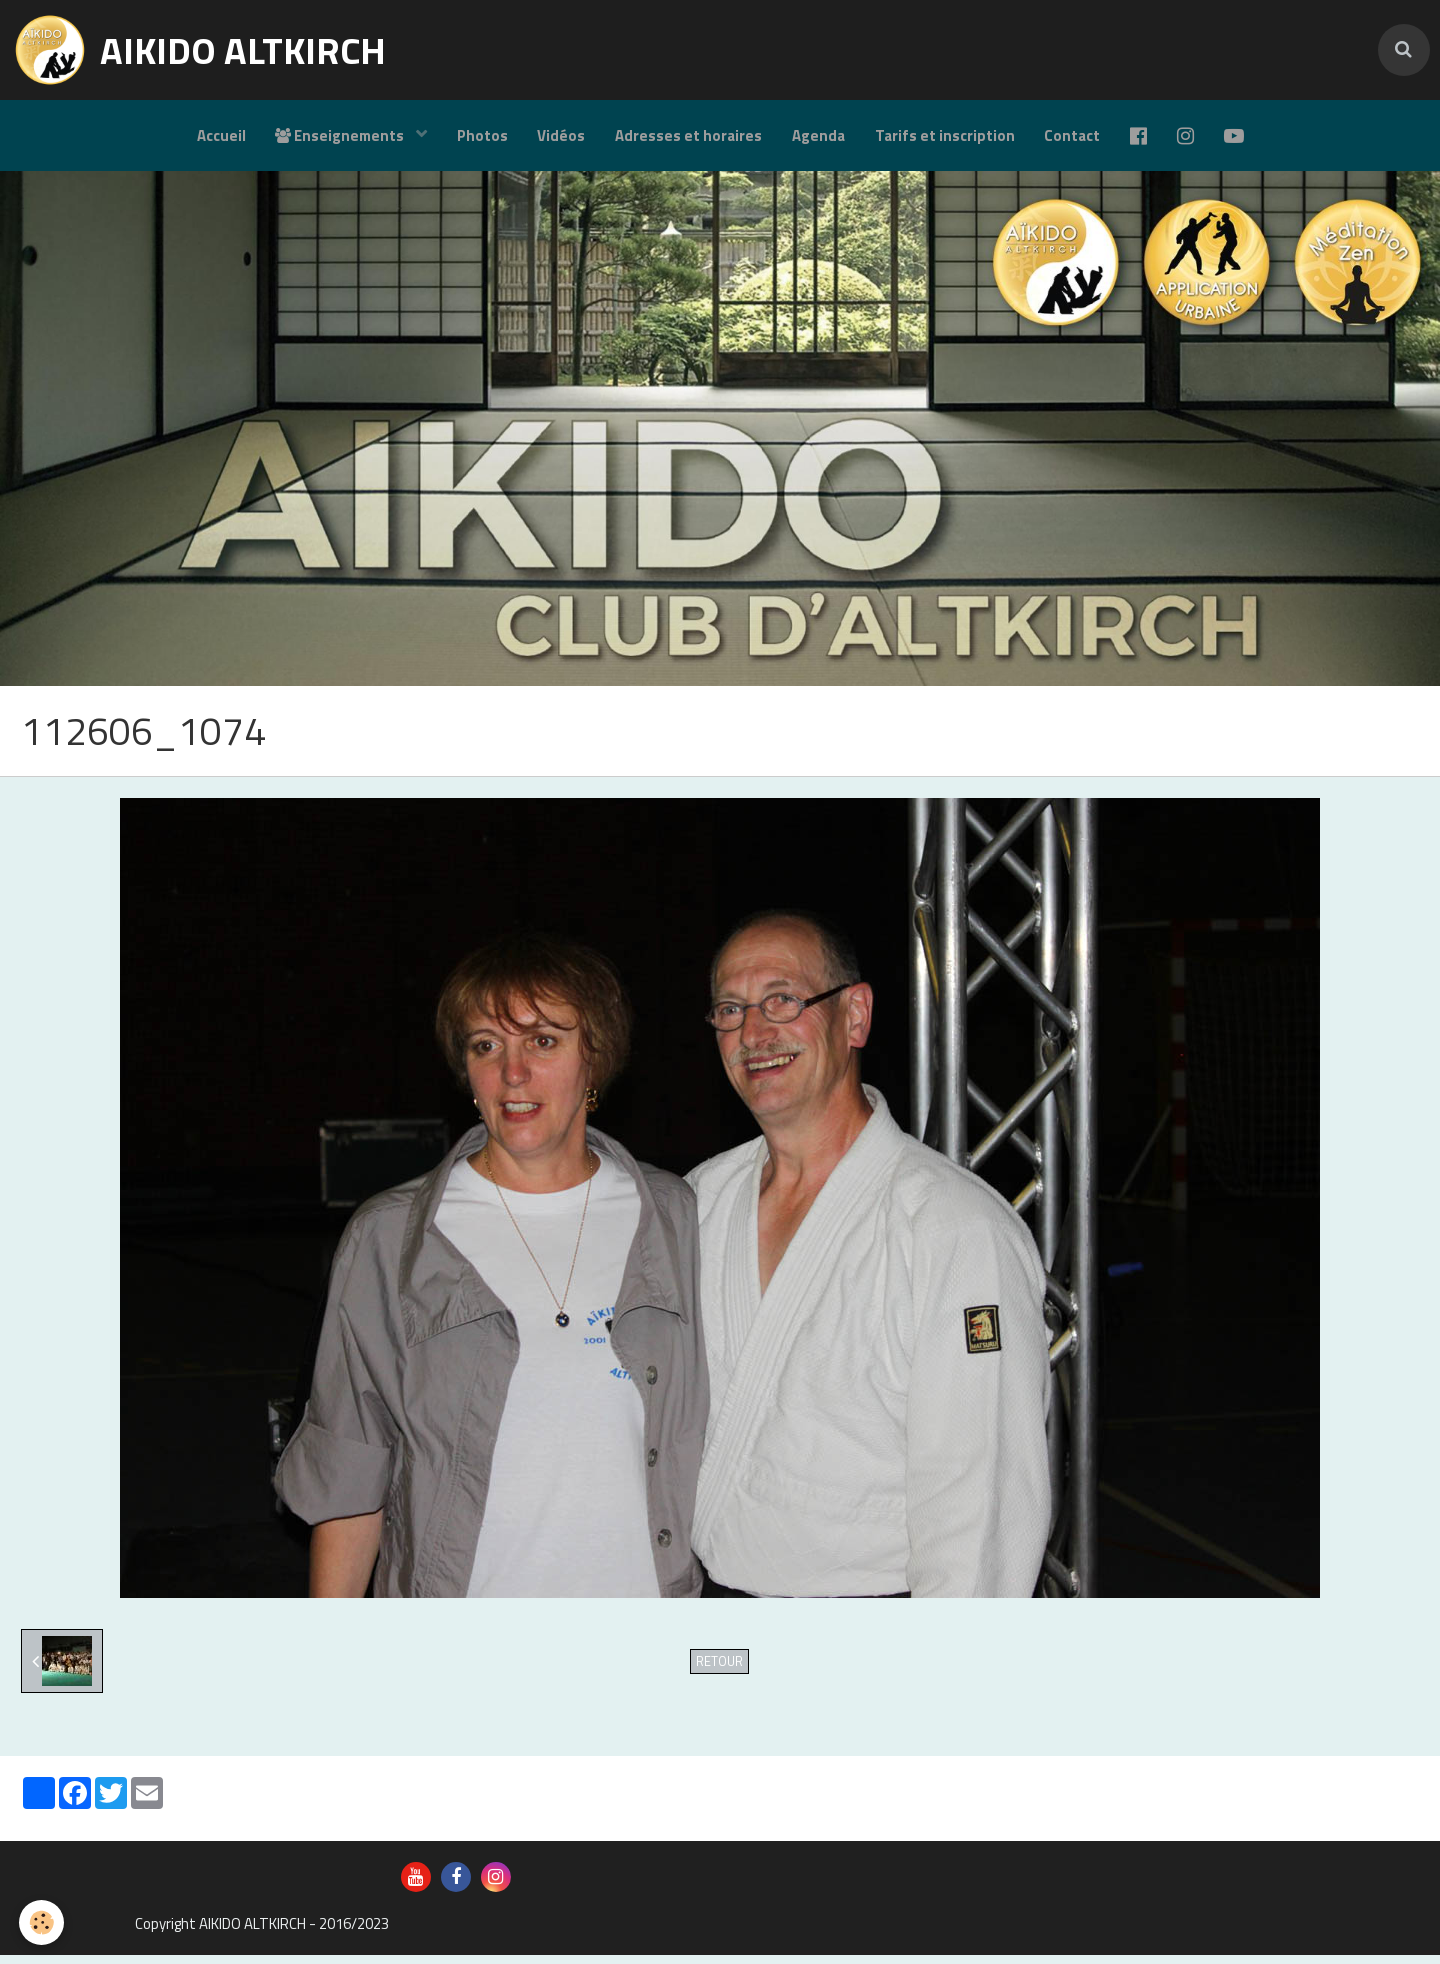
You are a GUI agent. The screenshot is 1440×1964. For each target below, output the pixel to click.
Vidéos (561, 135)
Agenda (818, 135)
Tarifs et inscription (945, 135)
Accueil (219, 135)
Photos (481, 135)
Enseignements (340, 135)
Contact (1073, 135)
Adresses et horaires (688, 135)
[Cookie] (42, 1922)
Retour (719, 1670)
